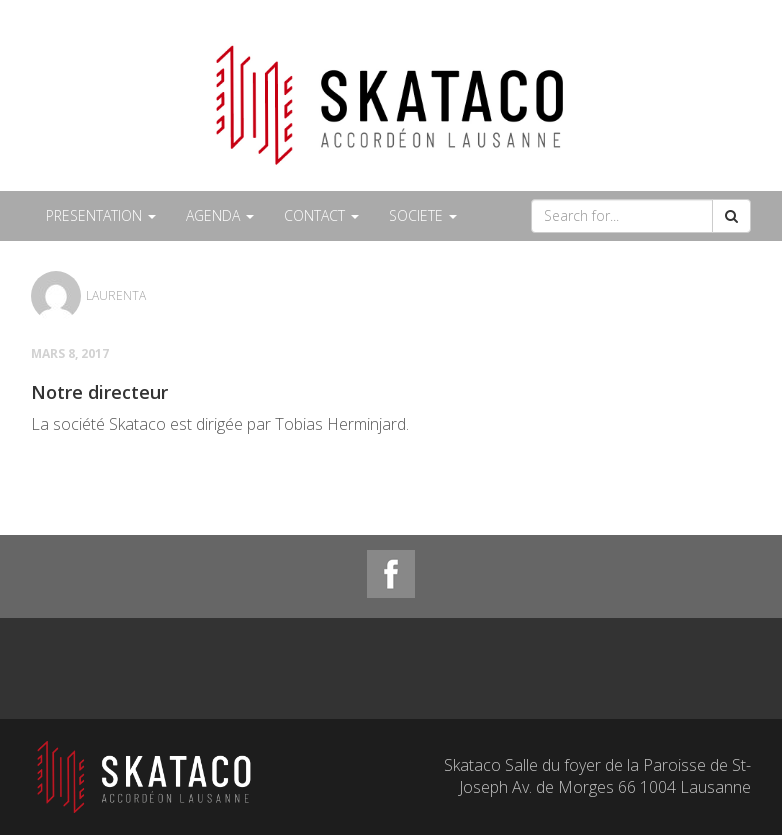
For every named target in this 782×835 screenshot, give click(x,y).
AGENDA (220, 215)
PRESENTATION (101, 215)
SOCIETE (423, 215)
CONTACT (321, 215)
